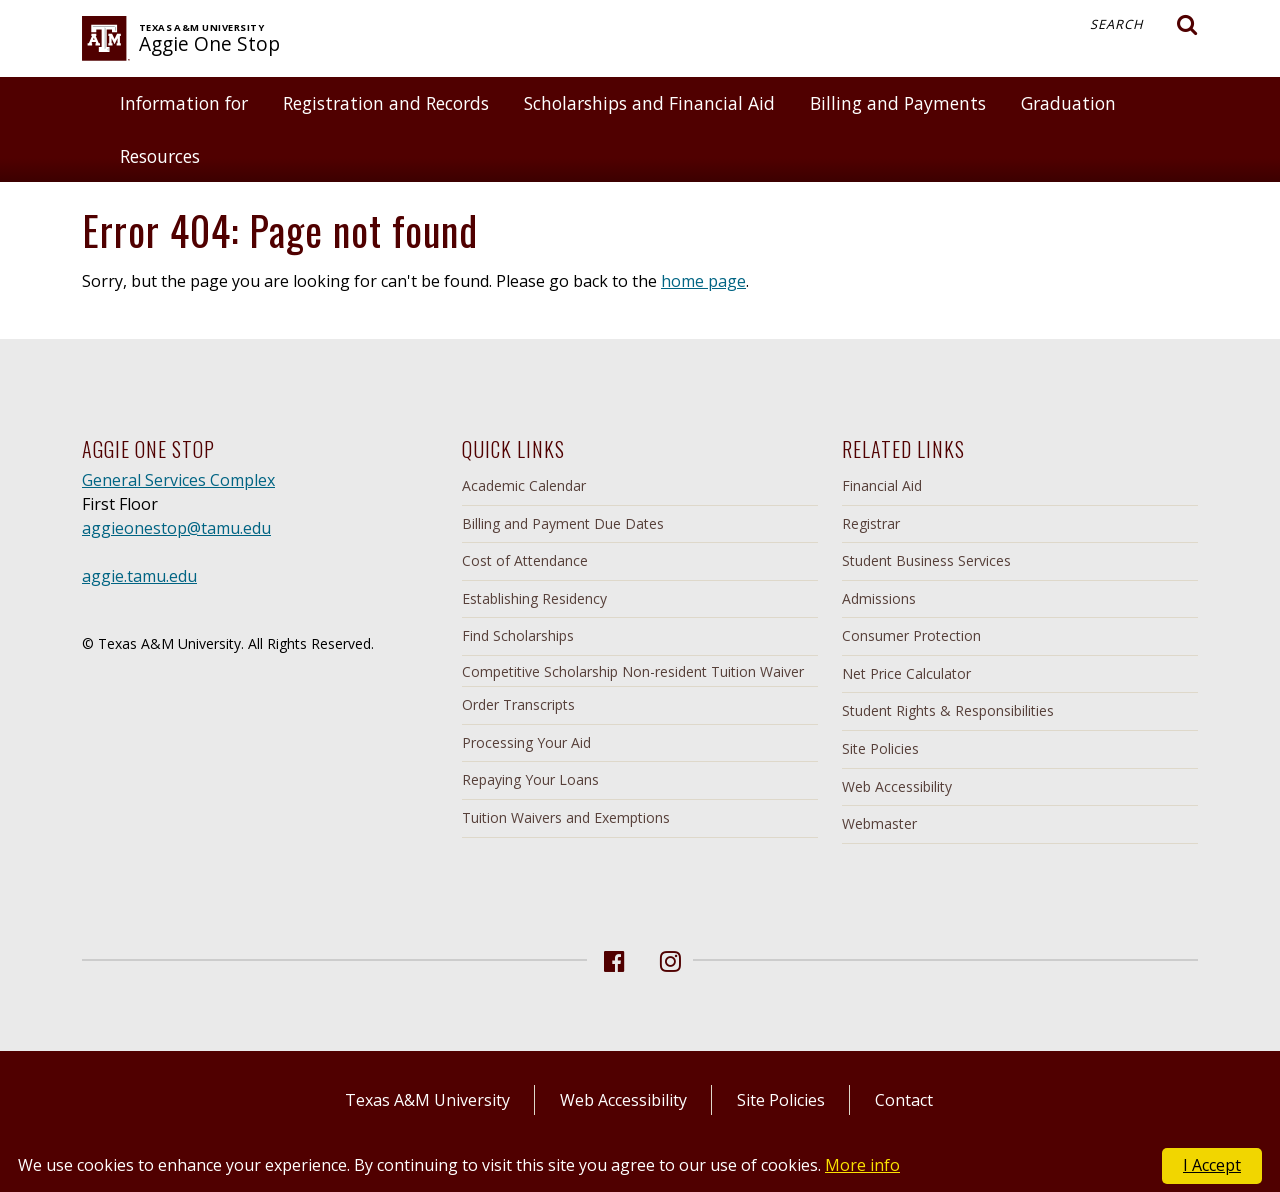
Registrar (871, 523)
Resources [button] (160, 156)
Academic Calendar (524, 485)
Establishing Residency (534, 598)
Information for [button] (184, 103)
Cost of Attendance (525, 560)
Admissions (879, 598)
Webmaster (879, 823)
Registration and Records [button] (386, 103)
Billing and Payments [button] (898, 103)
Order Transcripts (518, 704)
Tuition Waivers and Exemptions (566, 817)
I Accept (1212, 1165)
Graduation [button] (1068, 103)
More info (862, 1165)
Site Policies (880, 748)
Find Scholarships (518, 635)
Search (1144, 25)
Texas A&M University (427, 1100)
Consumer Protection (911, 635)
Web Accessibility (897, 786)
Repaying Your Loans (530, 779)
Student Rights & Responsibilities (948, 710)
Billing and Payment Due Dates (563, 523)
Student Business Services (926, 560)
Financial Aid (882, 485)
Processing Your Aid (526, 742)
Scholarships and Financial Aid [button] (649, 103)
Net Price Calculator (906, 673)
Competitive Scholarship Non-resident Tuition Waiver (633, 671)
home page (703, 281)
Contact (904, 1100)
